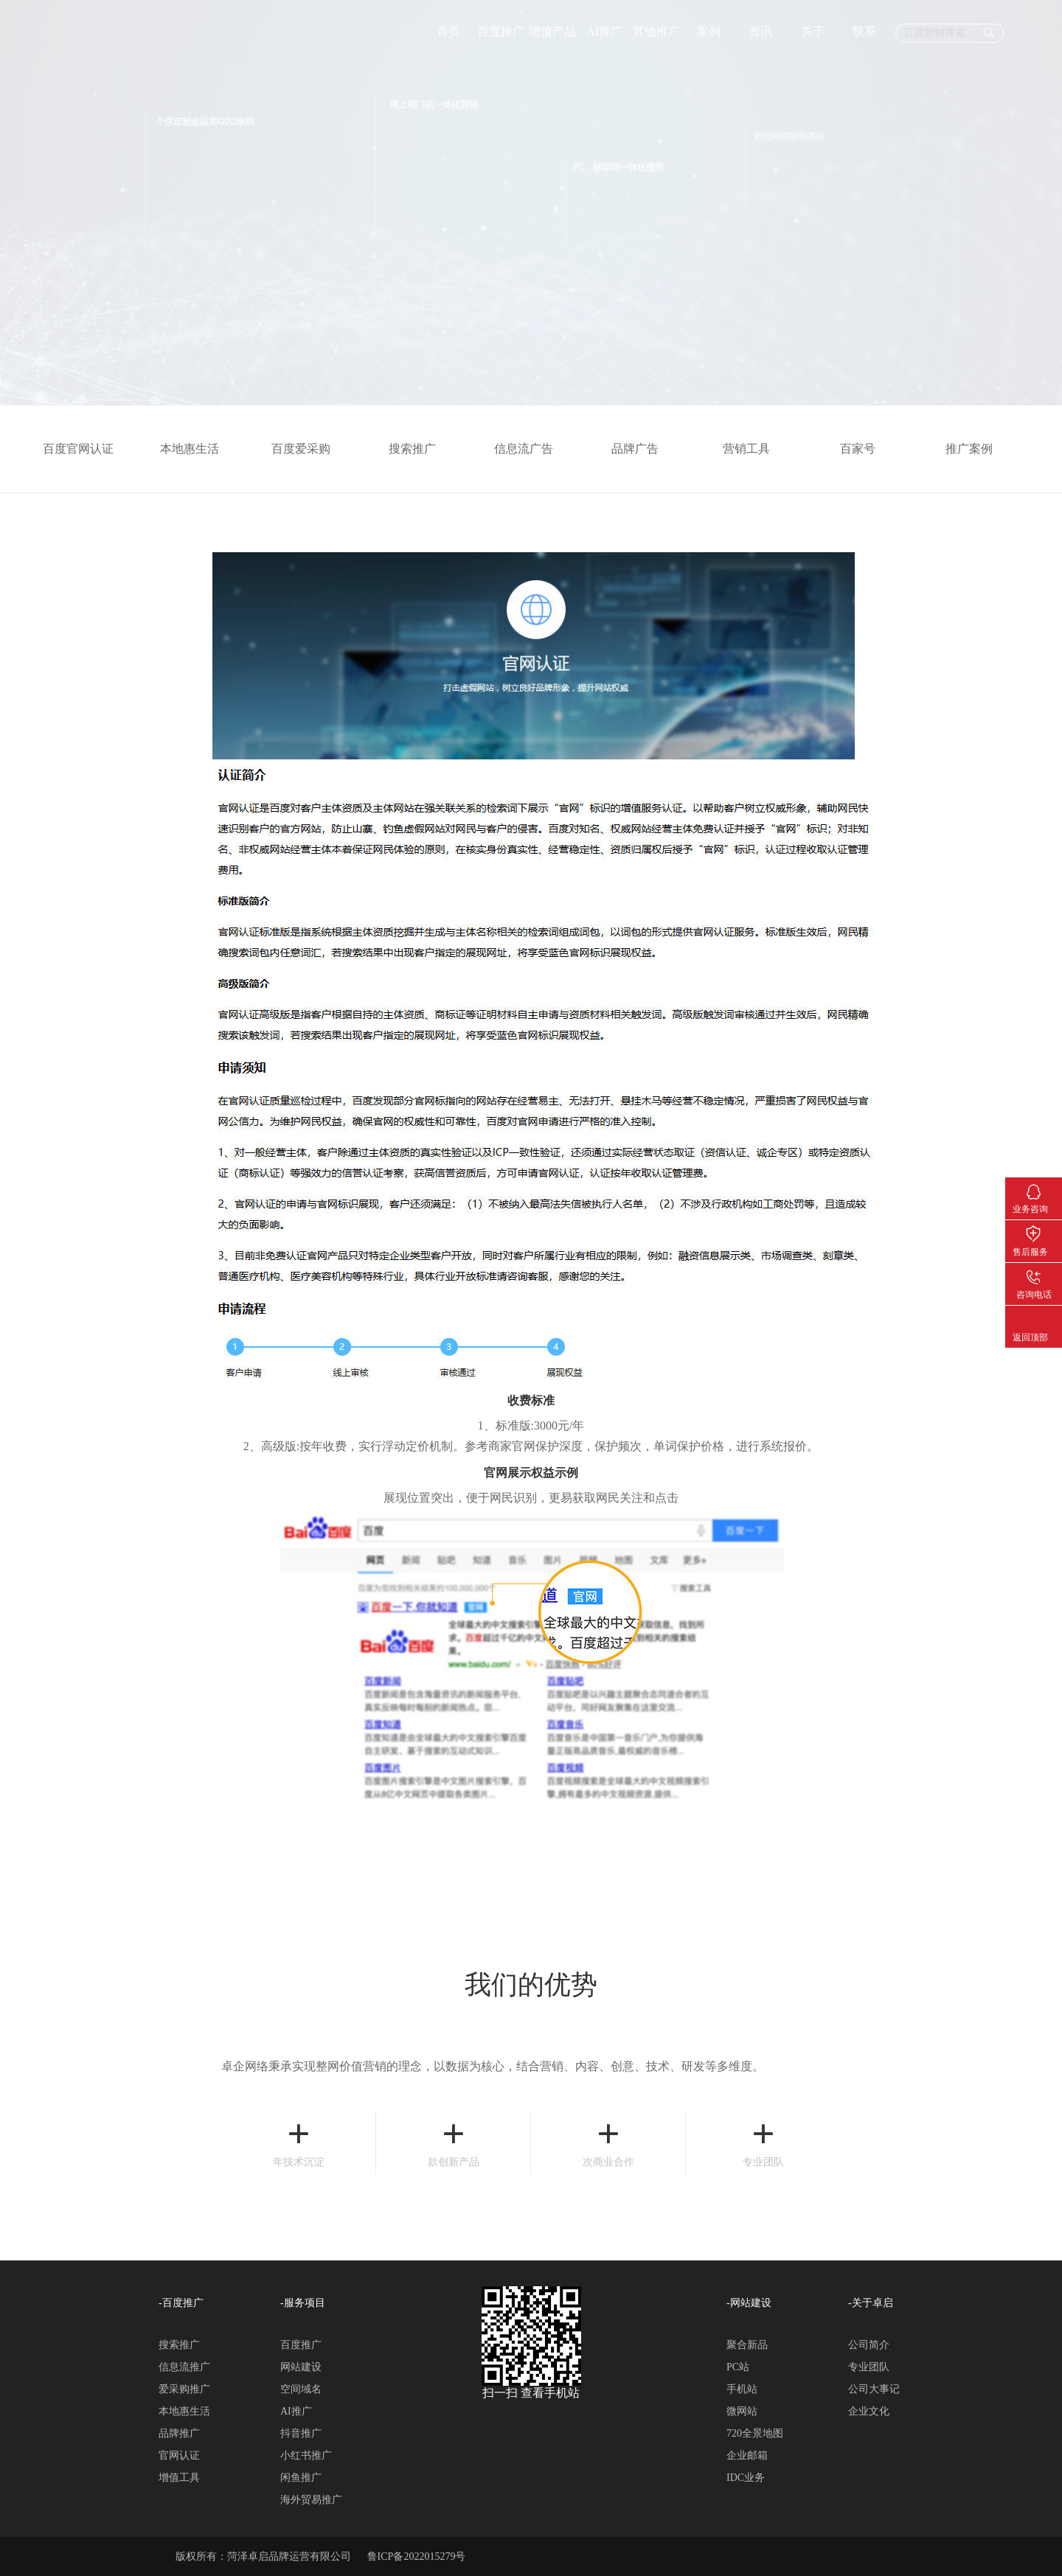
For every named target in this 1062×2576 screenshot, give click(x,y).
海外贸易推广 (311, 2499)
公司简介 (868, 2344)
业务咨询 (1033, 1188)
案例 (709, 31)
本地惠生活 (197, 448)
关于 (813, 31)
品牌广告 (642, 448)
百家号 (865, 448)
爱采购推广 (184, 2389)
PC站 (737, 2367)
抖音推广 (301, 2433)
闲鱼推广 (301, 2477)
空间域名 (301, 2389)
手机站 (741, 2389)
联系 (864, 31)
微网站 (741, 2411)
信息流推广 (184, 2367)
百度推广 (500, 31)
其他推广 (656, 31)
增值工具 (179, 2477)
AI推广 (604, 31)
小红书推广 (306, 2455)
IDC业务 (745, 2477)
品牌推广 (179, 2433)
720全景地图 (754, 2433)
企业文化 (868, 2411)
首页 (448, 31)
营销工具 (754, 448)
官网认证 (179, 2455)
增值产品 (552, 31)
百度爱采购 (308, 448)
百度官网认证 (85, 448)
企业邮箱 (747, 2455)
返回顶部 (1033, 1317)
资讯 (760, 31)
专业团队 (868, 2367)
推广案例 (976, 448)
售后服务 (1033, 1231)
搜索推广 (420, 448)
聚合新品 (747, 2344)
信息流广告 (531, 448)
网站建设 (301, 2367)
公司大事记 (874, 2389)
